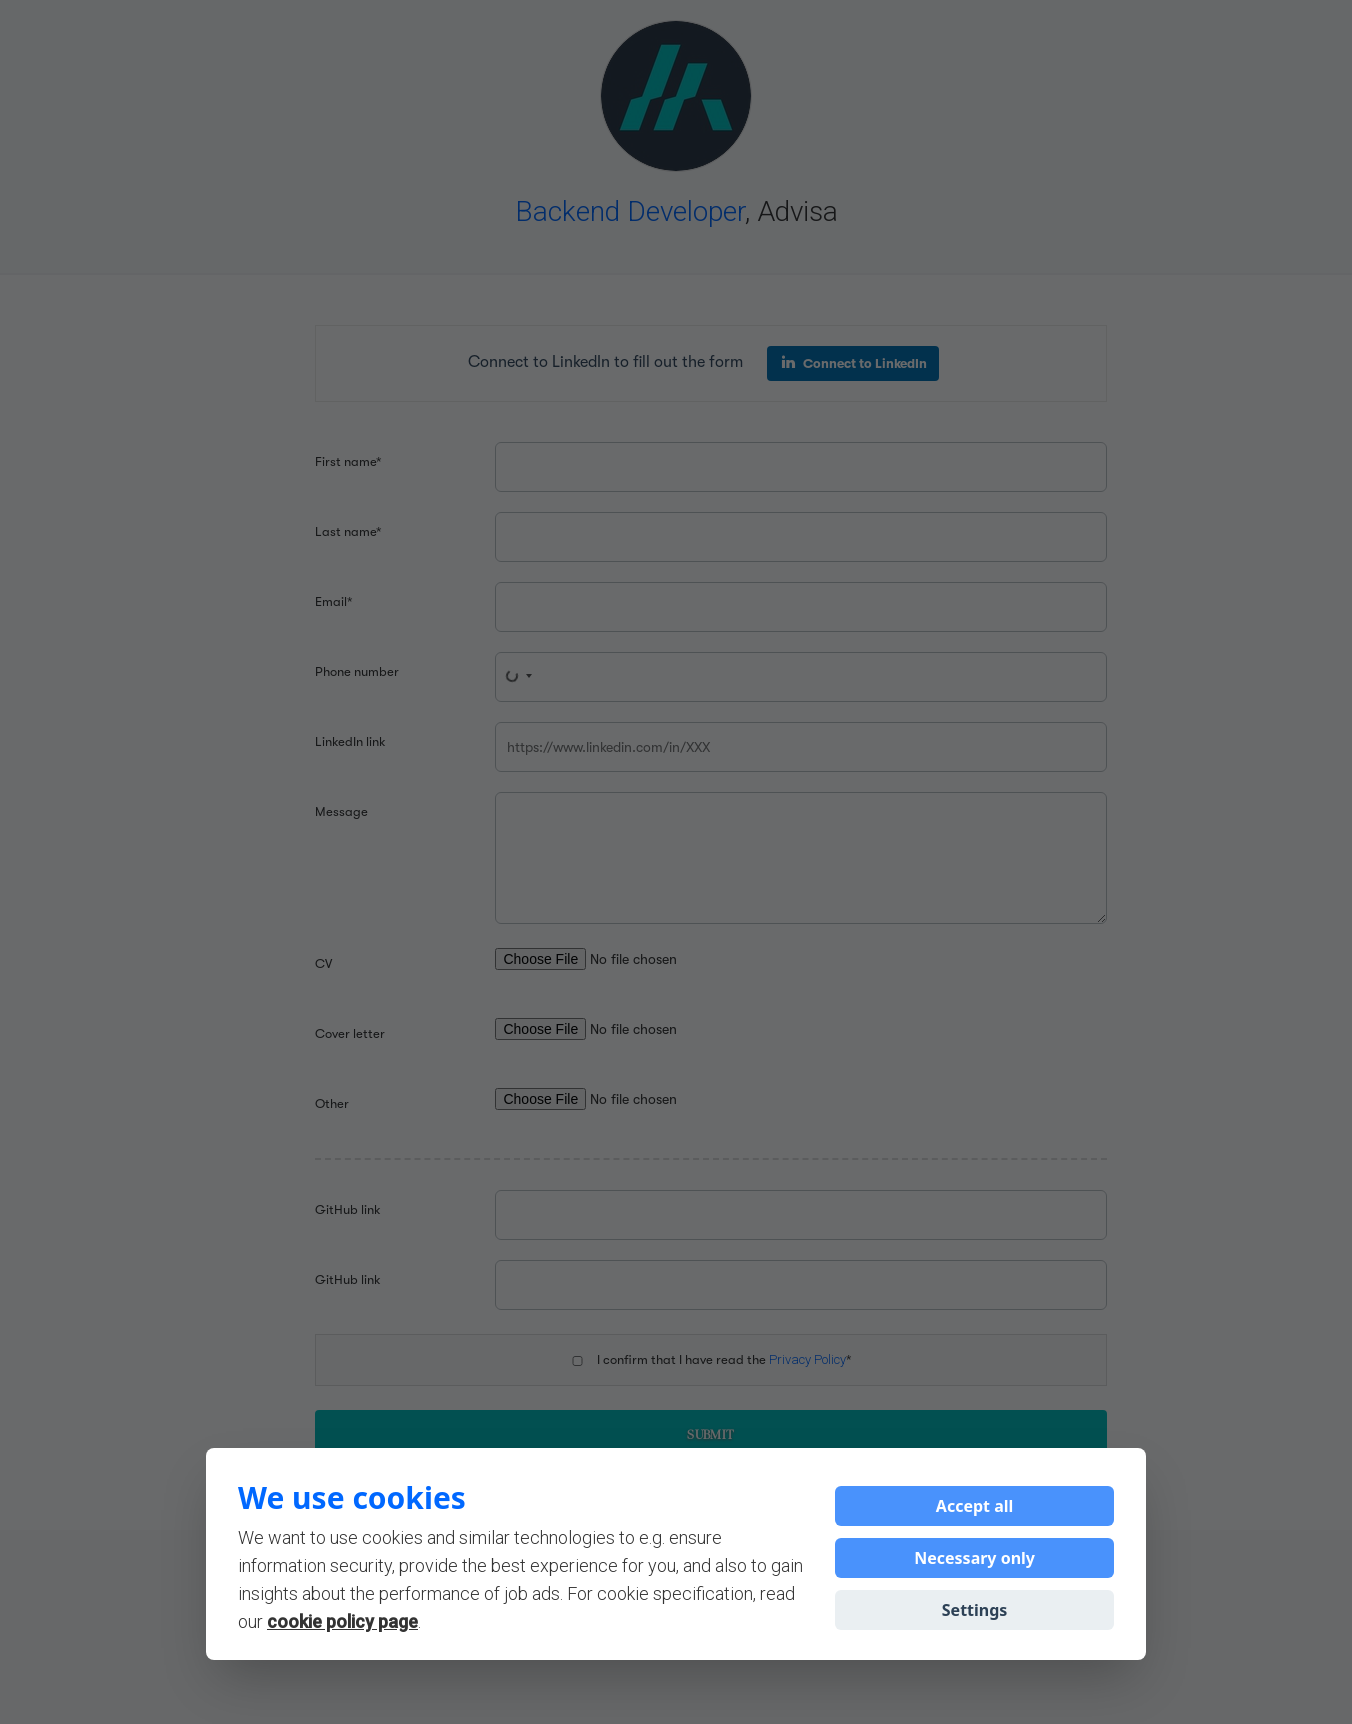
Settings (975, 1610)
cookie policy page (342, 1621)
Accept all (974, 1506)
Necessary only (974, 1558)
